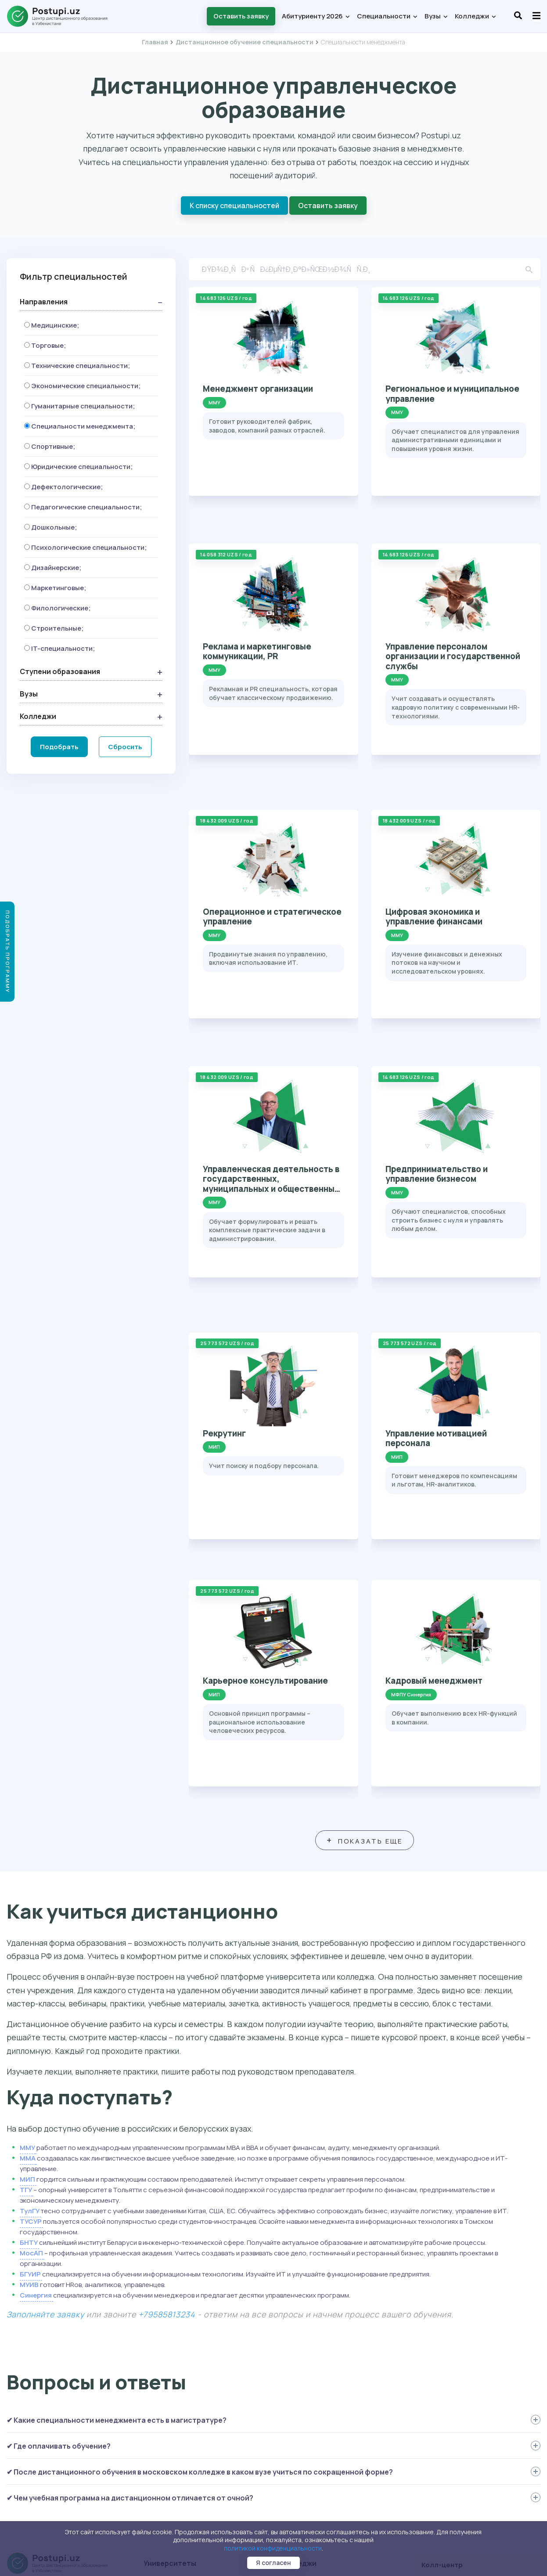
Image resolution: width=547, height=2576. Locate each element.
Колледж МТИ (304, 2355)
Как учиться (28, 2400)
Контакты (24, 2449)
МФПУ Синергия (171, 2293)
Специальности (387, 16)
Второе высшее (33, 2363)
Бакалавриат (29, 2303)
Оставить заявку (241, 16)
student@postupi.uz (464, 2478)
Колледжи (475, 16)
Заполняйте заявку (45, 2004)
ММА (28, 1848)
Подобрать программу (7, 951)
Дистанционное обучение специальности (244, 42)
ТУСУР (31, 1911)
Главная (155, 42)
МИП (28, 1869)
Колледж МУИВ (306, 2330)
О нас (17, 2437)
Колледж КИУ (303, 2293)
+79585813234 (166, 2004)
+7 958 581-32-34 (458, 2458)
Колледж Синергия (312, 2343)
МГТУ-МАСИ (165, 2380)
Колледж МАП (304, 2367)
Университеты (170, 2254)
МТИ (153, 2305)
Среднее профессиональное (55, 2291)
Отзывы (21, 2424)
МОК (289, 2380)
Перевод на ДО (32, 2375)
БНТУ (29, 1932)
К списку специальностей (234, 205)
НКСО (291, 2404)
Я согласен (273, 2562)
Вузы (436, 16)
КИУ (152, 2355)
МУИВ (29, 1974)
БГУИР (31, 1964)
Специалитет (31, 2315)
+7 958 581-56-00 (458, 2399)
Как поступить (32, 2388)
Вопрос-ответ (31, 2412)
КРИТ (290, 2318)
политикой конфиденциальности (273, 2548)
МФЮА (156, 2392)
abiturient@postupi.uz (467, 2360)
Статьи (20, 2462)
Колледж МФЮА (307, 2305)
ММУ (27, 1837)
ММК (289, 2269)
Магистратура (31, 2327)
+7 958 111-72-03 (457, 2340)
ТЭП (288, 2392)
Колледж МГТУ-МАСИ (316, 2281)
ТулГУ (30, 1900)
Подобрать (59, 745)
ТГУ (26, 1879)
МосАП (31, 1943)
